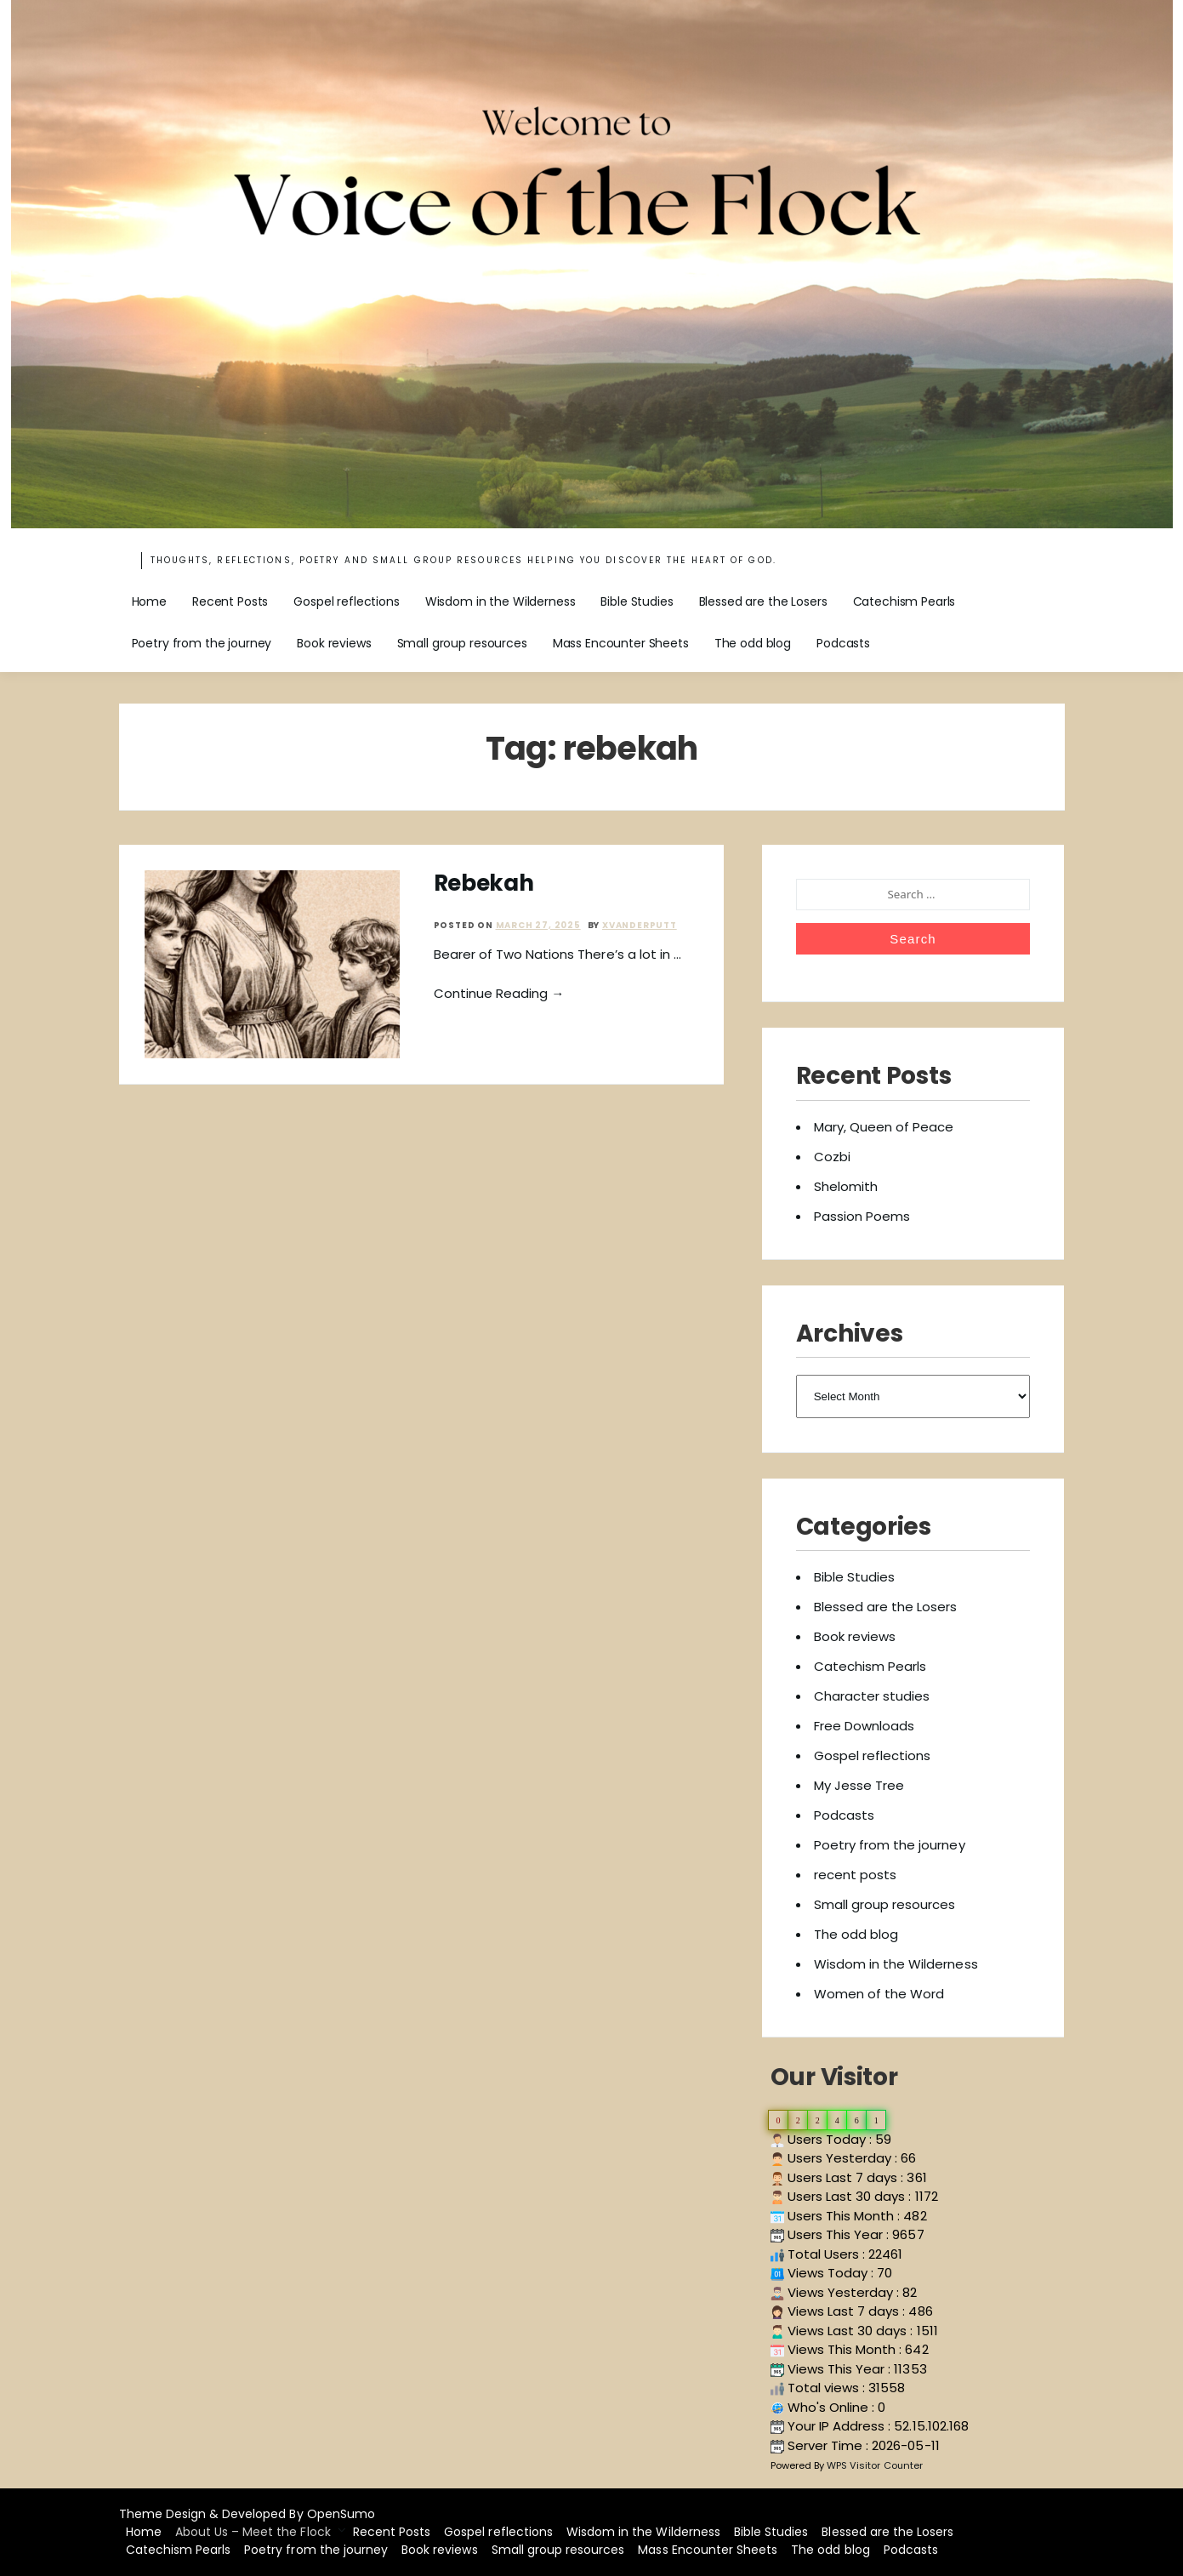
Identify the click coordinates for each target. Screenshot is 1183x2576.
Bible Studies (636, 601)
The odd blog (752, 643)
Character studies (872, 1696)
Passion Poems (862, 1216)
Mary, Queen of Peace (884, 1127)
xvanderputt (639, 925)
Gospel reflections (346, 601)
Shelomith (846, 1186)
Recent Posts (230, 601)
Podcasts (843, 643)
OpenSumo (341, 2513)
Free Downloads (864, 1726)
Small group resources (462, 643)
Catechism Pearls (904, 601)
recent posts (855, 1875)
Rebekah (484, 883)
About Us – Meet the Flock (253, 2531)
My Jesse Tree (859, 1785)
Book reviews (334, 643)
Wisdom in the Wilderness (500, 601)
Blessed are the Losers (763, 601)
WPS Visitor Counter (875, 2465)
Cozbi (832, 1156)
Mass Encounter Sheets (621, 643)
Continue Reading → (499, 993)
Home (149, 601)
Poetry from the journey (202, 643)
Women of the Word (879, 1994)
